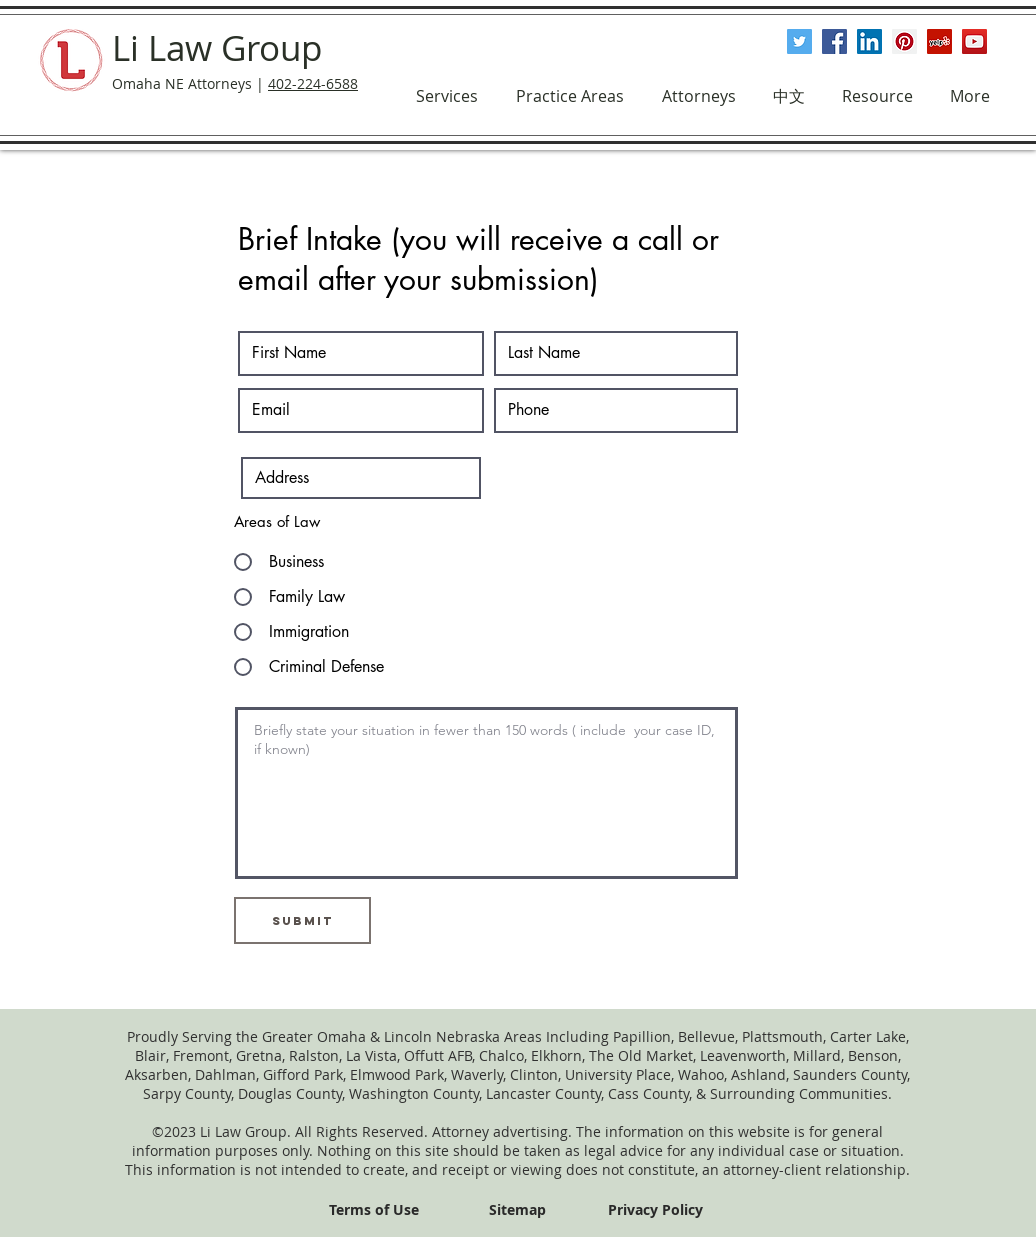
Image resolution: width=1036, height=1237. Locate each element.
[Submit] (302, 920)
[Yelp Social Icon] (939, 41)
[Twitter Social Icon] (799, 41)
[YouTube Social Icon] (974, 41)
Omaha (341, 1036)
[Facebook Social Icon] (834, 41)
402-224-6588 (313, 83)
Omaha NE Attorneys (182, 83)
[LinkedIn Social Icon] (869, 41)
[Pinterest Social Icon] (904, 41)
